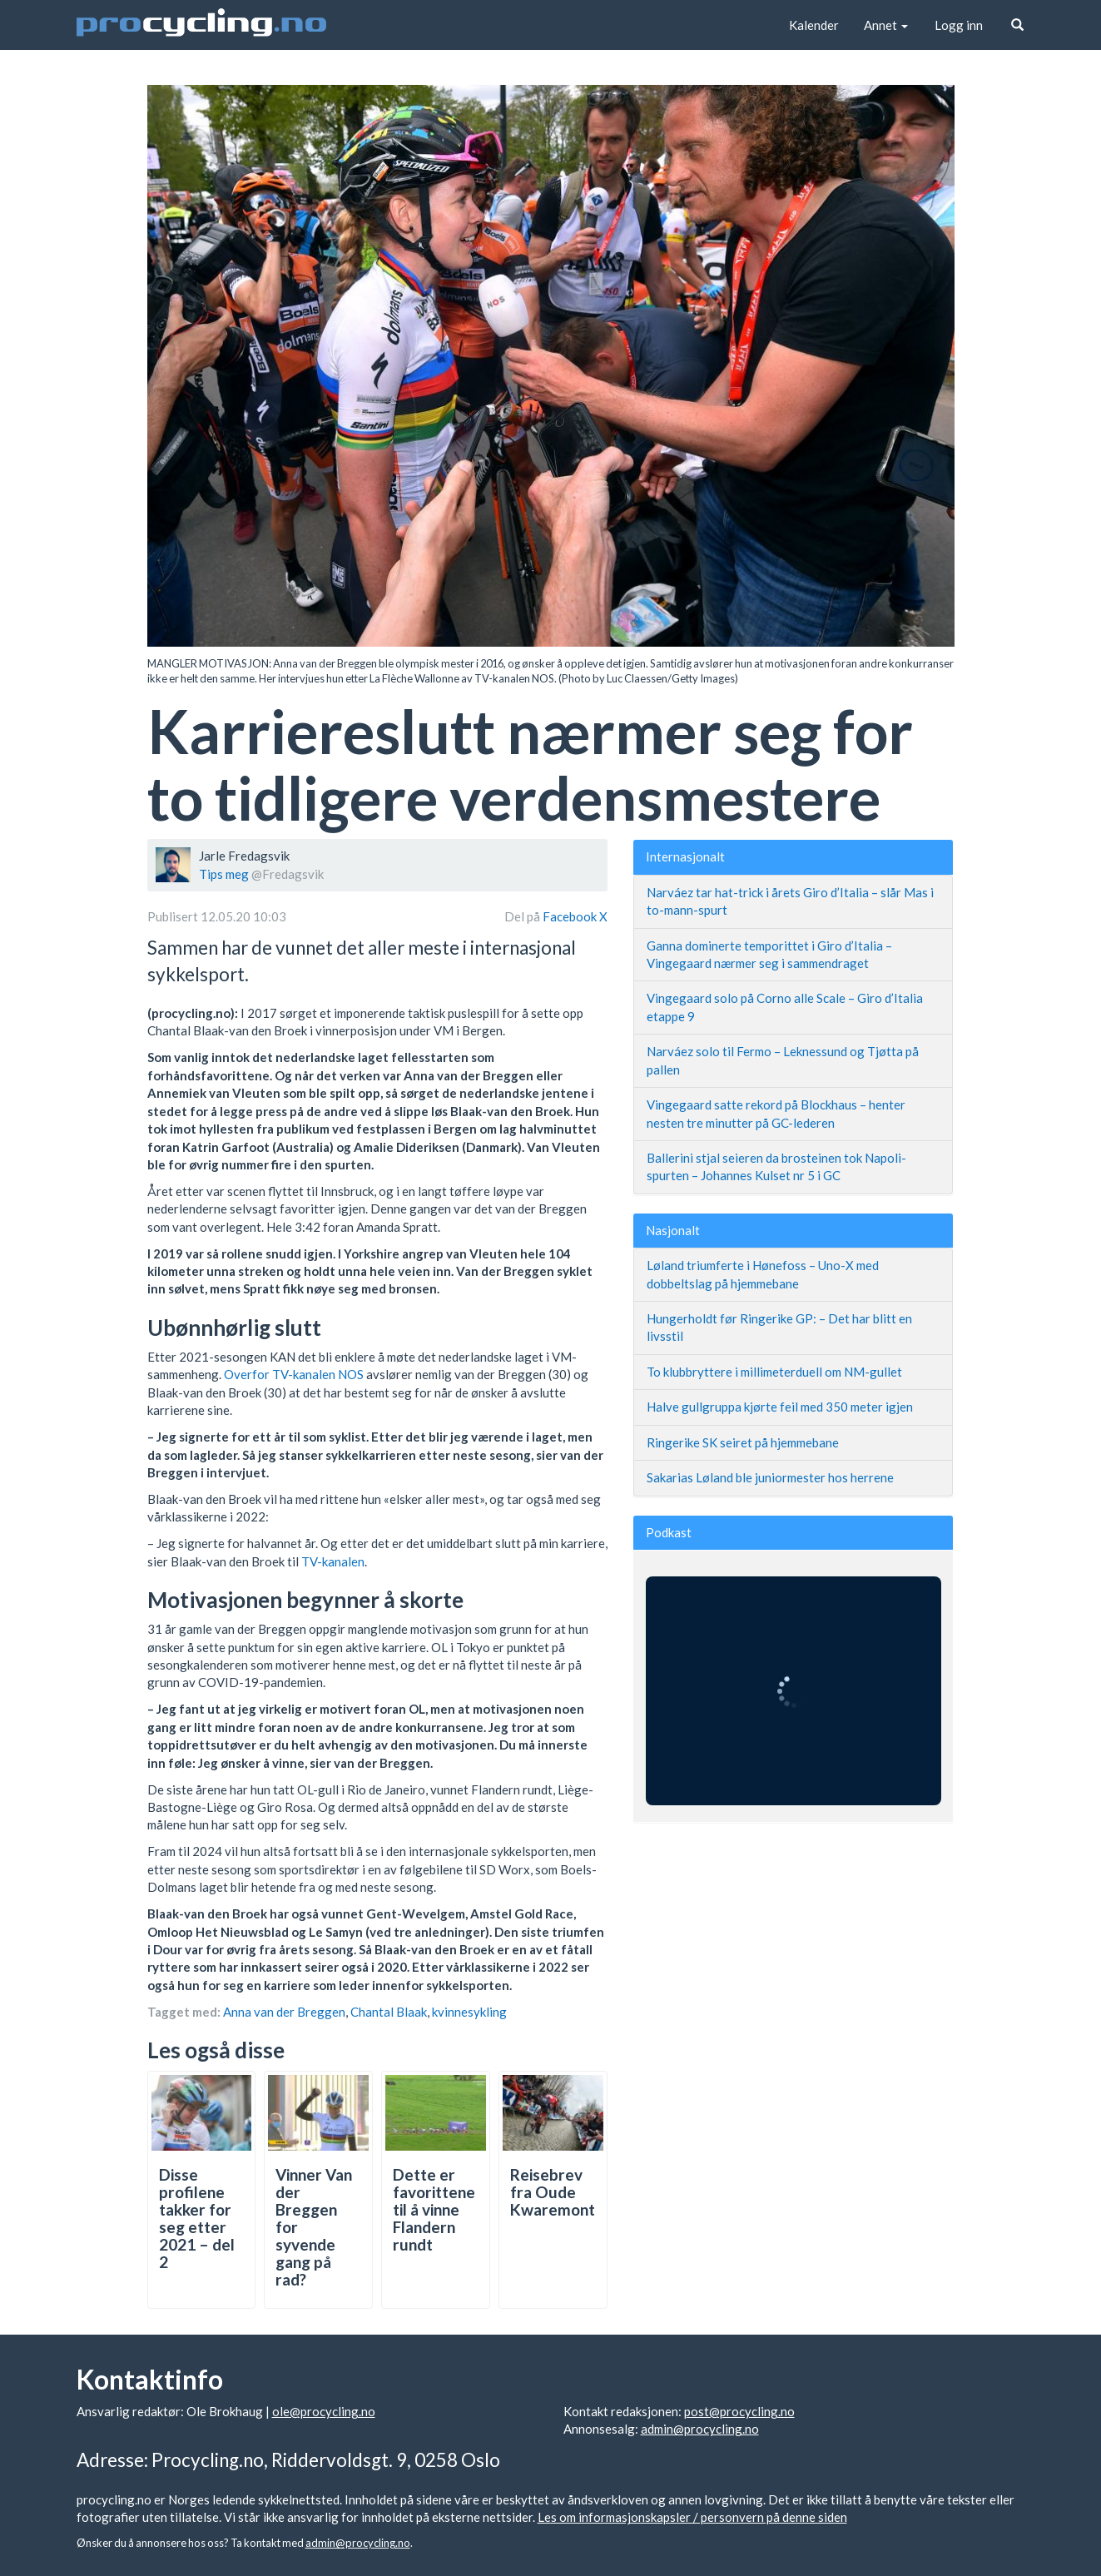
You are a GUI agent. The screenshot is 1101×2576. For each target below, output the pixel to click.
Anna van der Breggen (284, 2011)
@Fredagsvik (287, 873)
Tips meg (224, 873)
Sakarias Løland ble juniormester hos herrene (770, 1477)
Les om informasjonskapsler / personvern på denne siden (692, 2516)
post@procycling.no (739, 2411)
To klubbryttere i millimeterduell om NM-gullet (774, 1371)
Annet (886, 24)
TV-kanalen (333, 1561)
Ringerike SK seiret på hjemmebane (743, 1442)
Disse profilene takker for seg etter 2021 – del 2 (197, 2218)
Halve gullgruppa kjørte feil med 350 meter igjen (780, 1406)
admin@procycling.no (700, 2428)
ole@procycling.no (323, 2411)
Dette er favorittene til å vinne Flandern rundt (434, 2209)
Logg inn (959, 24)
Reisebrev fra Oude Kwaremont (552, 2192)
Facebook (571, 916)
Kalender (814, 24)
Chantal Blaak (388, 2011)
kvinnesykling (469, 2011)
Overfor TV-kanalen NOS (294, 1374)
